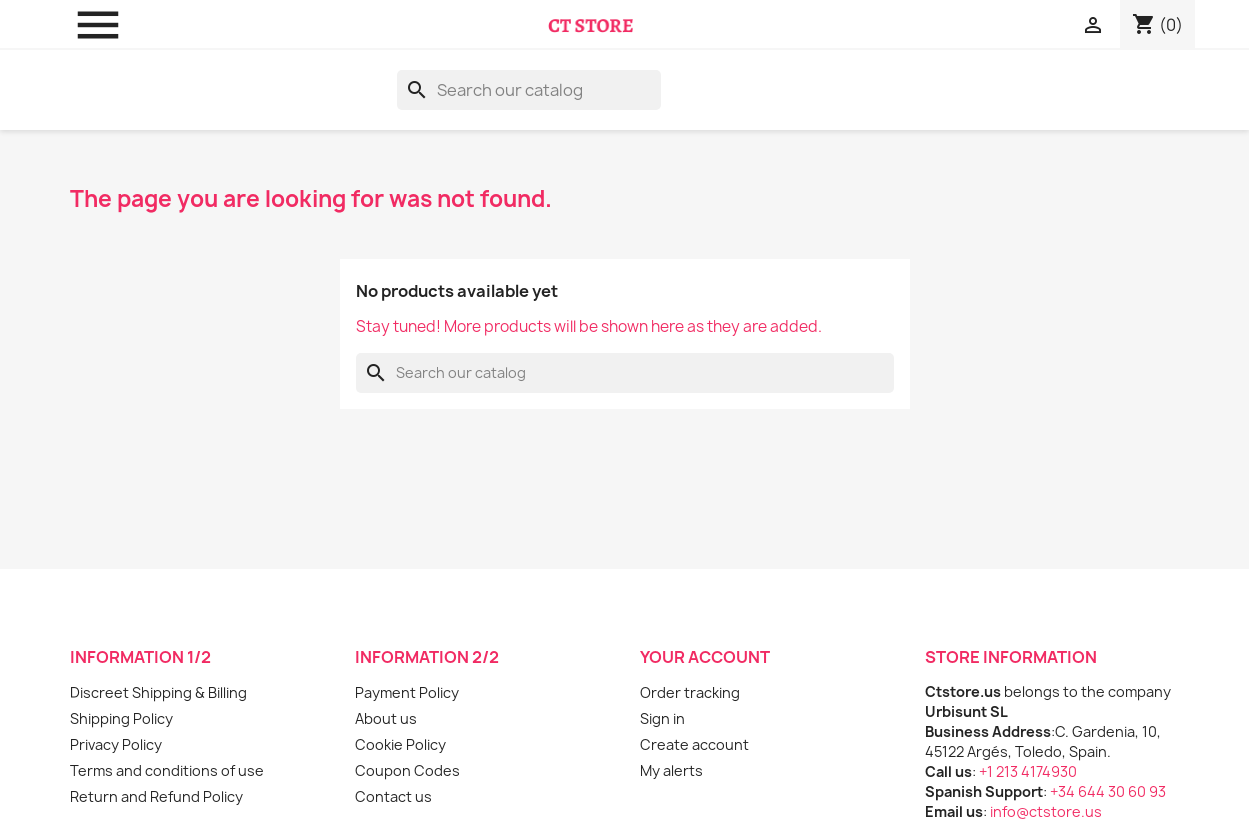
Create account (694, 744)
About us (386, 718)
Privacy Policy (116, 744)
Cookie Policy (400, 744)
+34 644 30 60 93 (1108, 791)
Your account (705, 657)
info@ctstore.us (1046, 811)
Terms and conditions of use (167, 770)
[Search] (529, 90)
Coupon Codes (407, 770)
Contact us (393, 796)
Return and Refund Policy (156, 796)
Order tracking (690, 692)
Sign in (662, 718)
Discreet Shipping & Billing (158, 692)
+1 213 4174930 (1028, 771)
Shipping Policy (121, 718)
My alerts (671, 770)
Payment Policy (407, 692)
